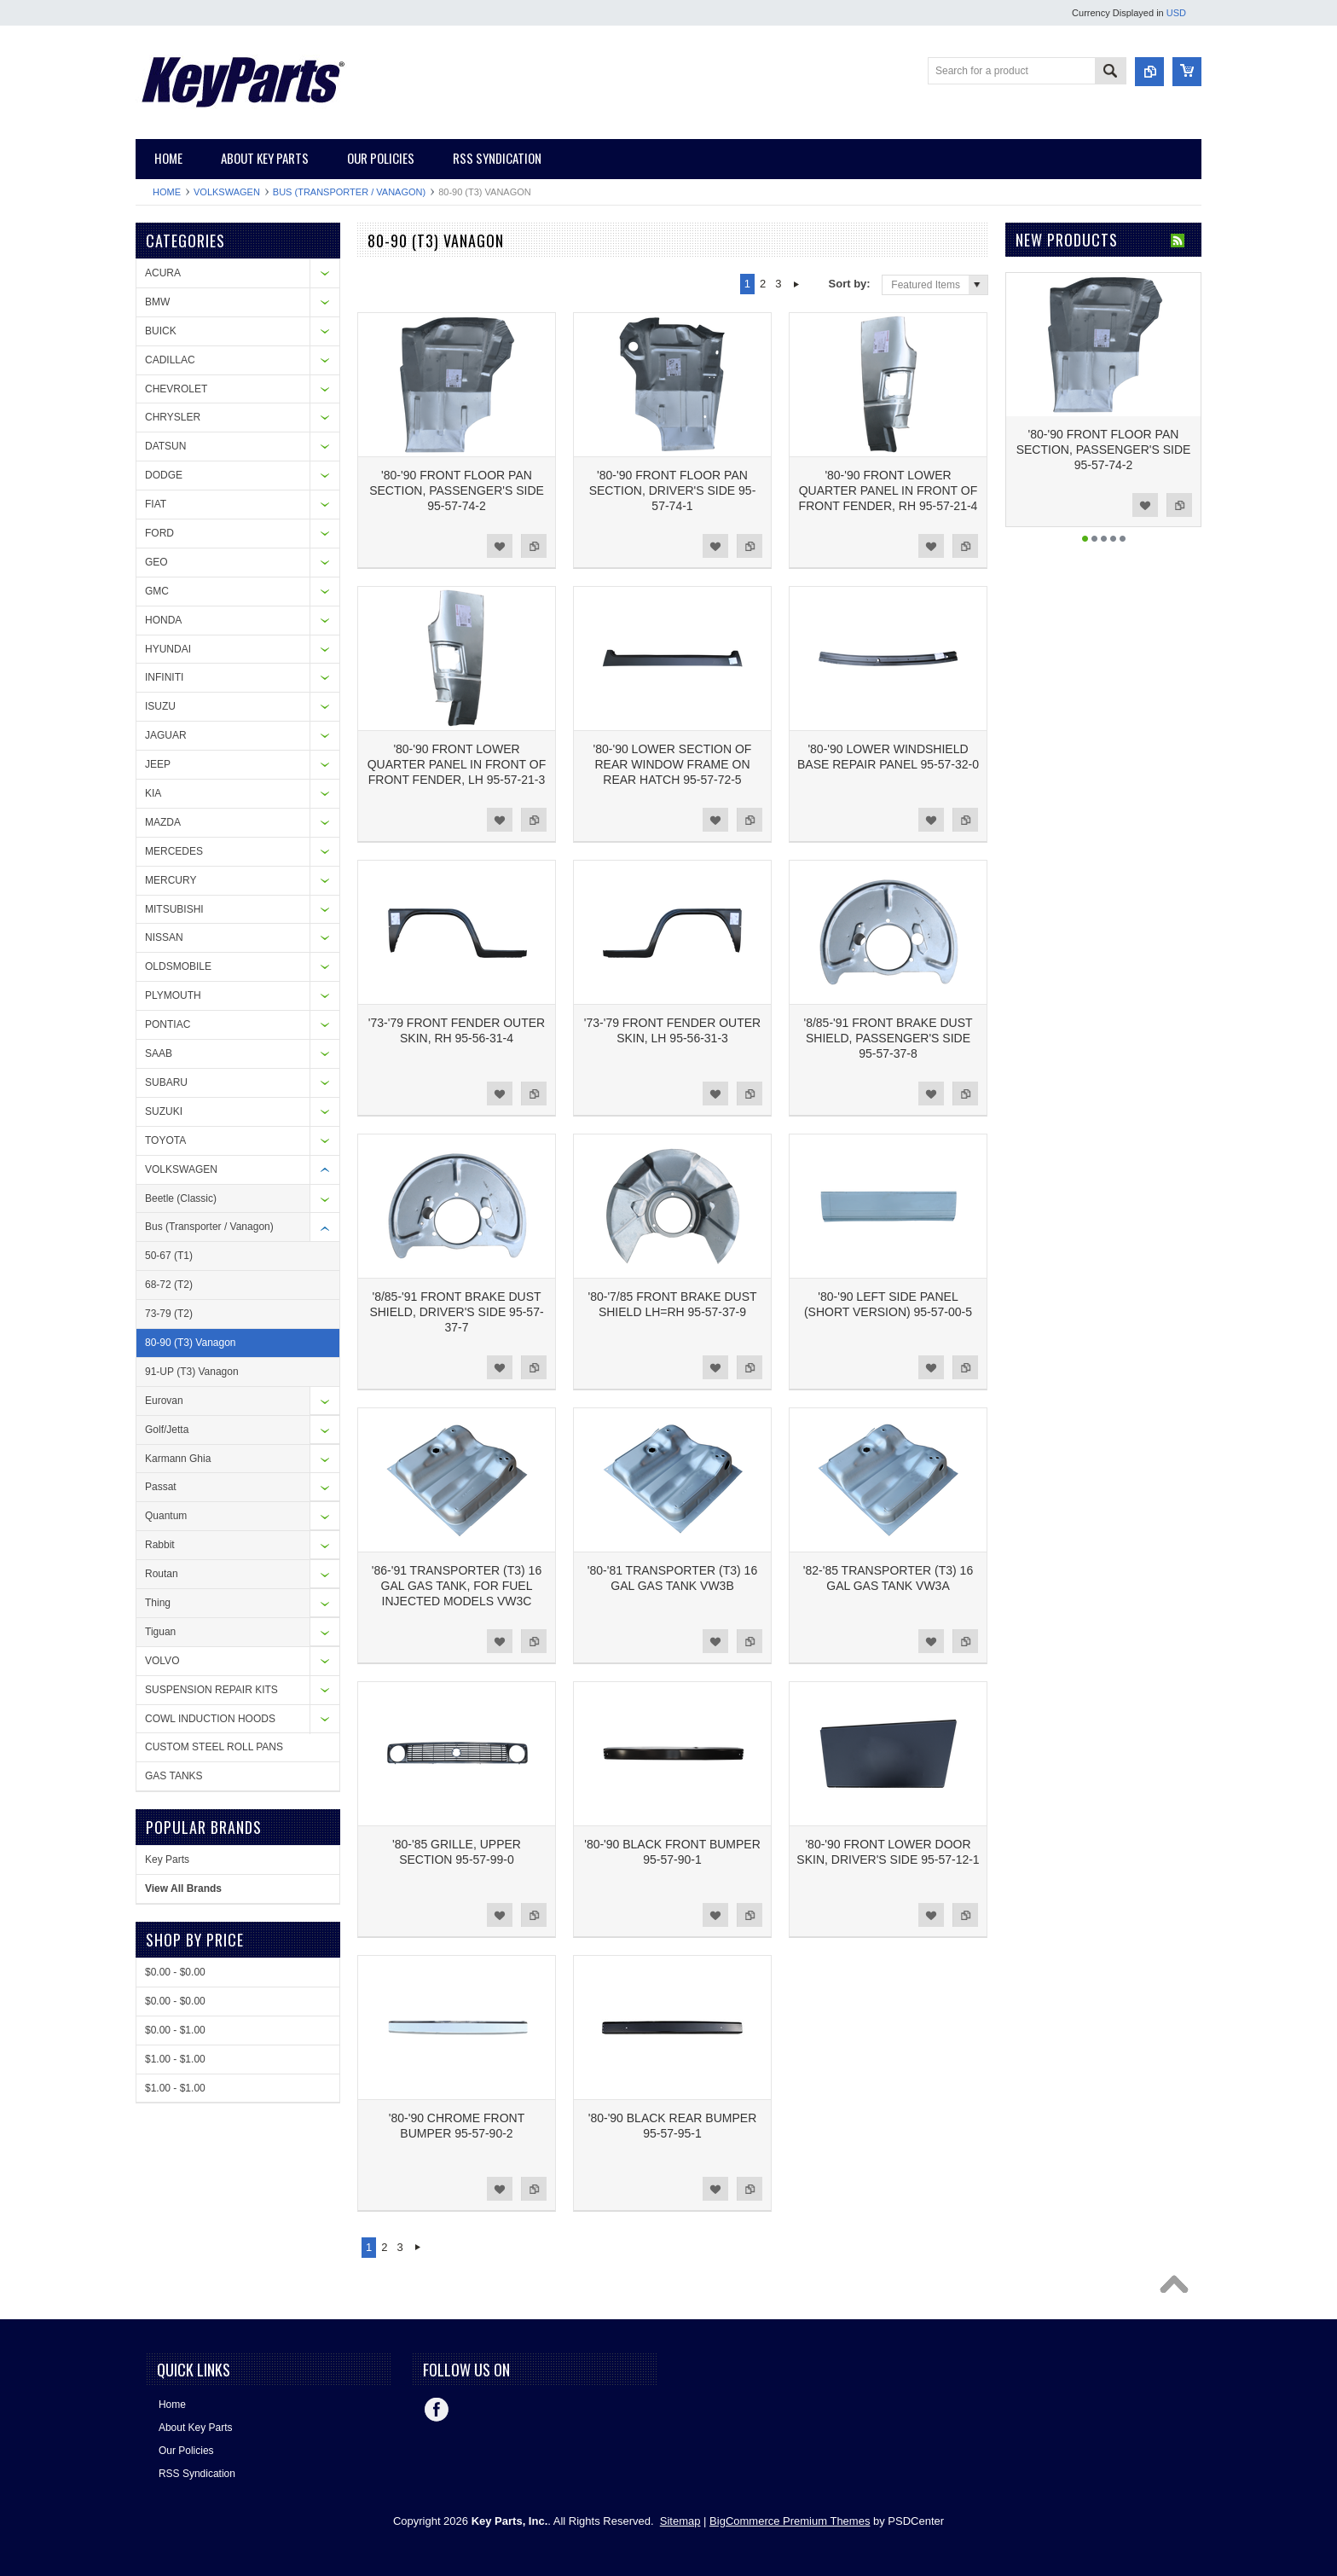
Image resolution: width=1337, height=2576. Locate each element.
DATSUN (165, 446)
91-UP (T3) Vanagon (192, 1372)
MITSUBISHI (174, 909)
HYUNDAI (168, 649)
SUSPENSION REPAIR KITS (211, 1690)
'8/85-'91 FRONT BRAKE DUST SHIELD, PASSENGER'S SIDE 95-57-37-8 (887, 1038)
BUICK (161, 331)
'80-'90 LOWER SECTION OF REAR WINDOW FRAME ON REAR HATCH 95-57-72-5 (672, 764)
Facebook (437, 2410)
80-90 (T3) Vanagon (190, 1343)
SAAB (158, 1053)
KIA (153, 793)
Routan (161, 1574)
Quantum (166, 1516)
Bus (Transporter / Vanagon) (349, 192)
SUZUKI (163, 1111)
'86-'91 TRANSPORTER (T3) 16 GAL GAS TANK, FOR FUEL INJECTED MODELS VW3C (456, 1586)
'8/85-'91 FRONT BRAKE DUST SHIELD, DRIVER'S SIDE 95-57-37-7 (456, 1312)
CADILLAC (170, 360)
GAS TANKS (174, 1776)
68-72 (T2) (169, 1285)
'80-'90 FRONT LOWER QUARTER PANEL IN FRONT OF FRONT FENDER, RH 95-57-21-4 (888, 490)
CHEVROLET (176, 389)
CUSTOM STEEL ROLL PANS (214, 1747)
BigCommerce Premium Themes (789, 2521)
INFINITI (164, 677)
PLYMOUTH (173, 995)
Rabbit (160, 1545)
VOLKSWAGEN (227, 192)
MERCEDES (174, 851)
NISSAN (164, 937)
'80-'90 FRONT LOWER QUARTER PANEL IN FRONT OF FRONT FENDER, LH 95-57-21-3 (457, 764)
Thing (158, 1603)
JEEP (158, 764)
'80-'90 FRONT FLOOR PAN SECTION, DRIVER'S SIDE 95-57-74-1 (672, 490)
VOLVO (162, 1661)
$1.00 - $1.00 (175, 2059)
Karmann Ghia (178, 1459)
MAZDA (163, 822)
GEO (156, 562)
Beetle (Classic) (181, 1198)
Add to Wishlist (499, 546)
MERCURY (170, 880)
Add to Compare (534, 546)
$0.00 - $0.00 (175, 1972)
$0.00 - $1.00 (175, 2030)
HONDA (163, 620)
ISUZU (160, 706)
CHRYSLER (172, 417)
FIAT (155, 504)
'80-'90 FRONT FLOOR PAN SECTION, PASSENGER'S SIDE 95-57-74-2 (456, 490)
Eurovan (164, 1401)
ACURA (163, 273)
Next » (796, 284)
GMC (157, 591)
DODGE (163, 475)
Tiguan (160, 1632)
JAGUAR (166, 735)
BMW (157, 302)
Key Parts (167, 1859)
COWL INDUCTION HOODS (210, 1719)
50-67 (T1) (169, 1256)
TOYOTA (165, 1140)
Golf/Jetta (166, 1430)
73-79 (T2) (169, 1314)
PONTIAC (167, 1024)
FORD (159, 533)
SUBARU (166, 1082)
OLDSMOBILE (178, 966)
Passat (161, 1487)
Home (167, 192)
